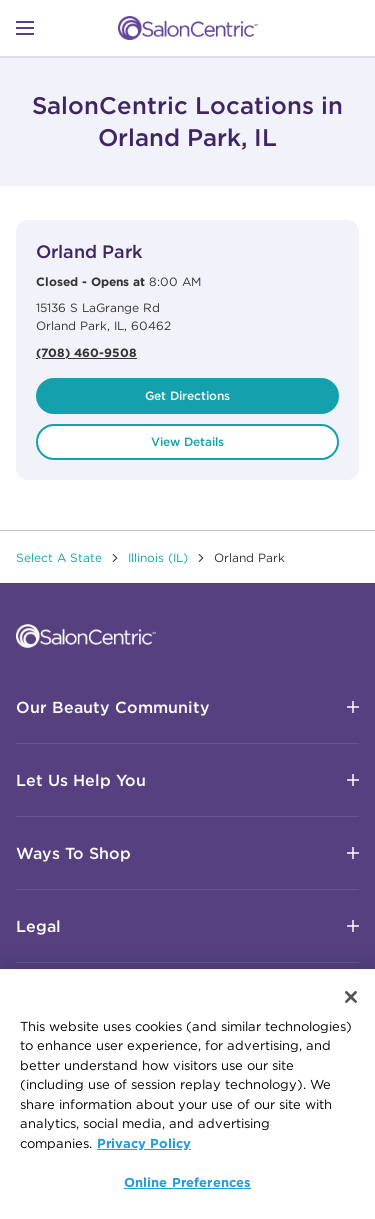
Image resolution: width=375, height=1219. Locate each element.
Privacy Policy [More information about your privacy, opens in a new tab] (144, 1145)
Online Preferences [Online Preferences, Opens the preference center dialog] (187, 1184)
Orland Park (89, 251)
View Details (187, 441)
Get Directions (187, 395)
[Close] (351, 998)
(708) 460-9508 (86, 352)
